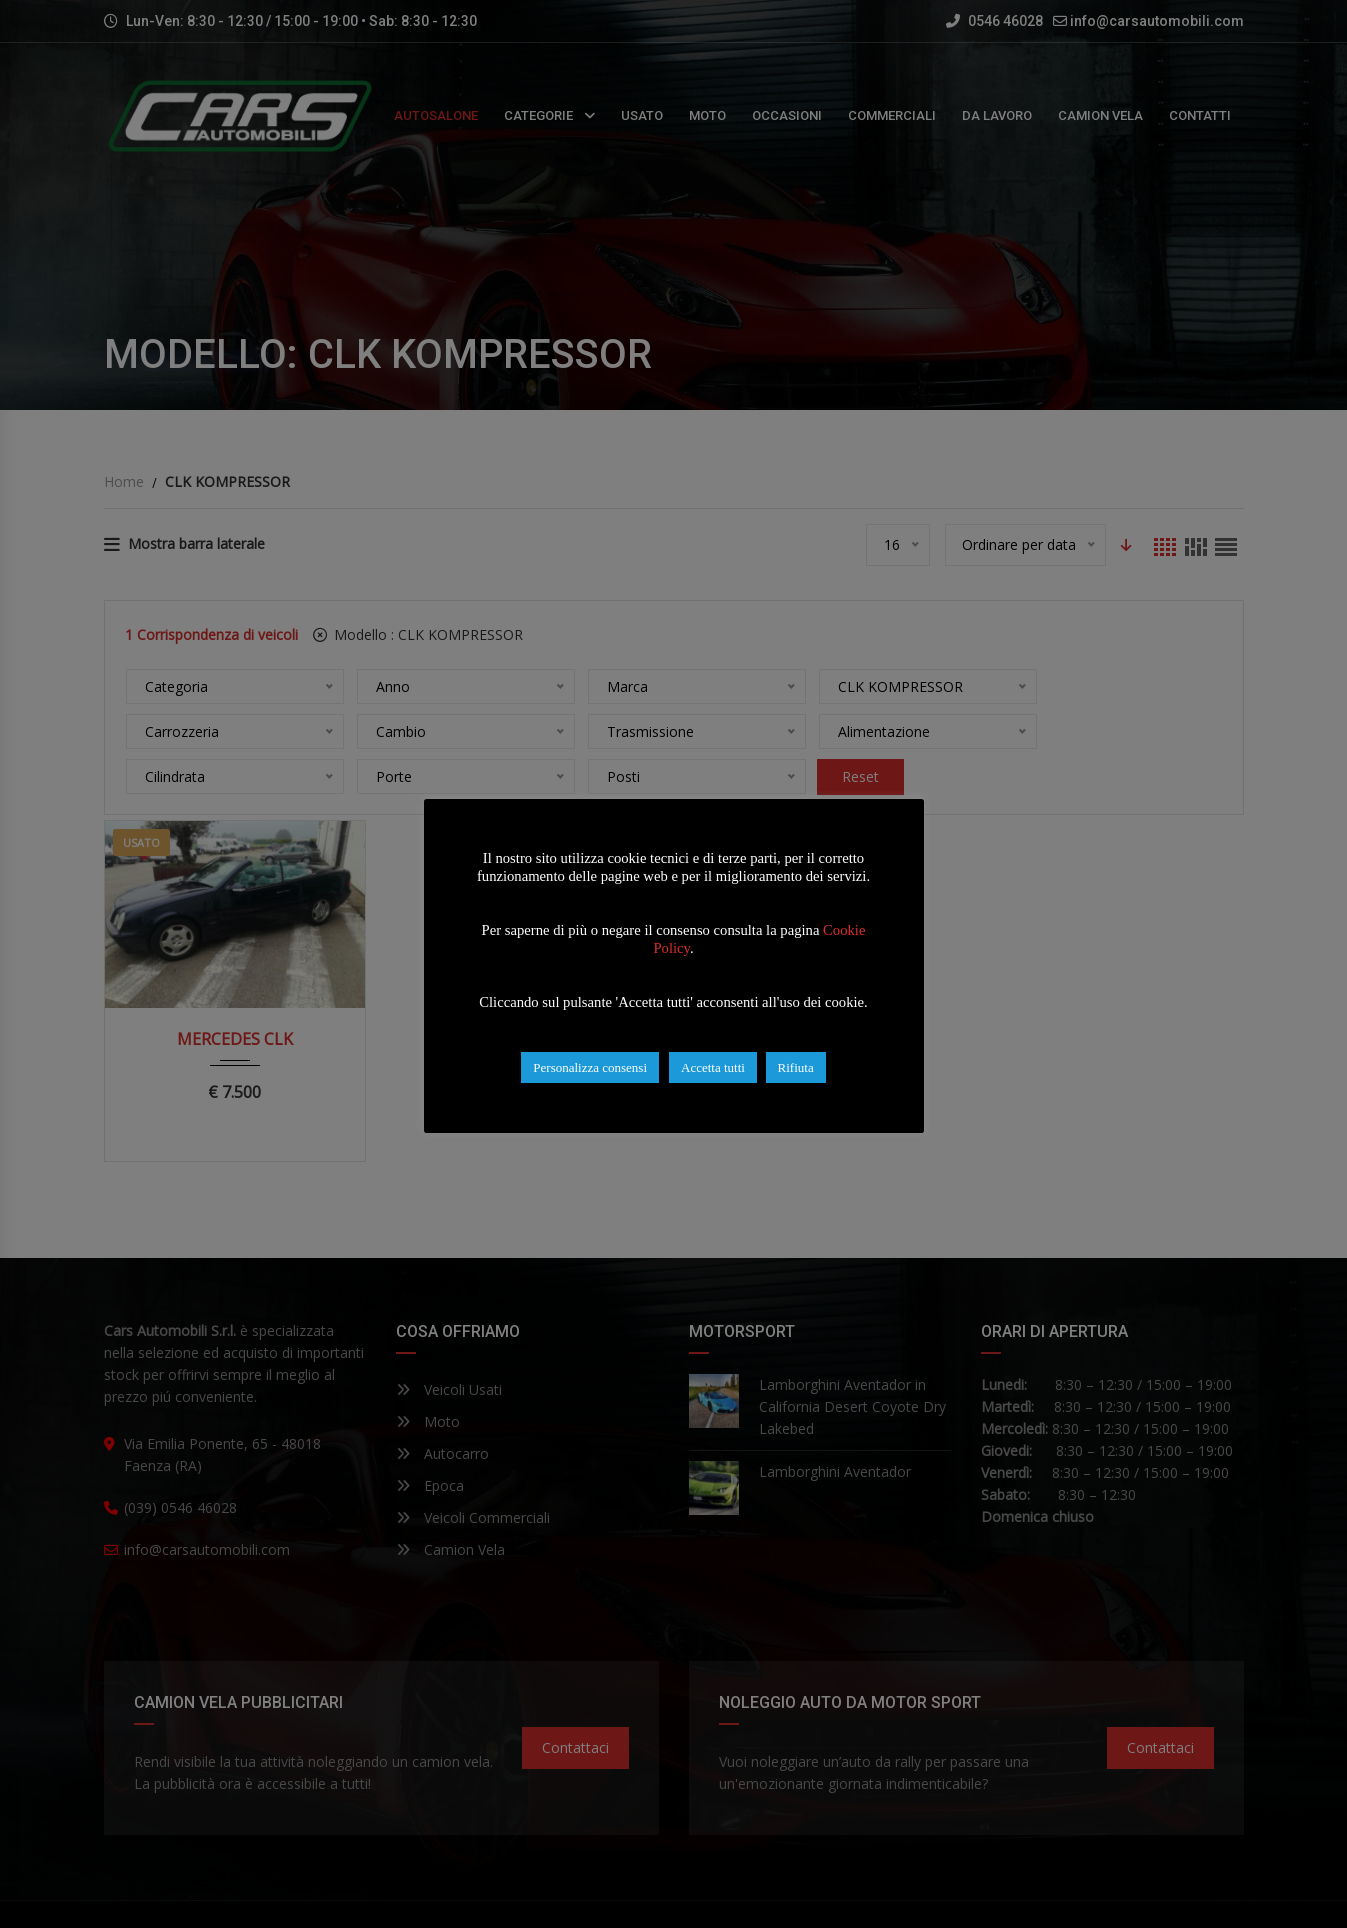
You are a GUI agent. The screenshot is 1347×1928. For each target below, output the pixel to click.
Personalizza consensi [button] (590, 1067)
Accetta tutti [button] (713, 1067)
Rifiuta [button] (796, 1067)
